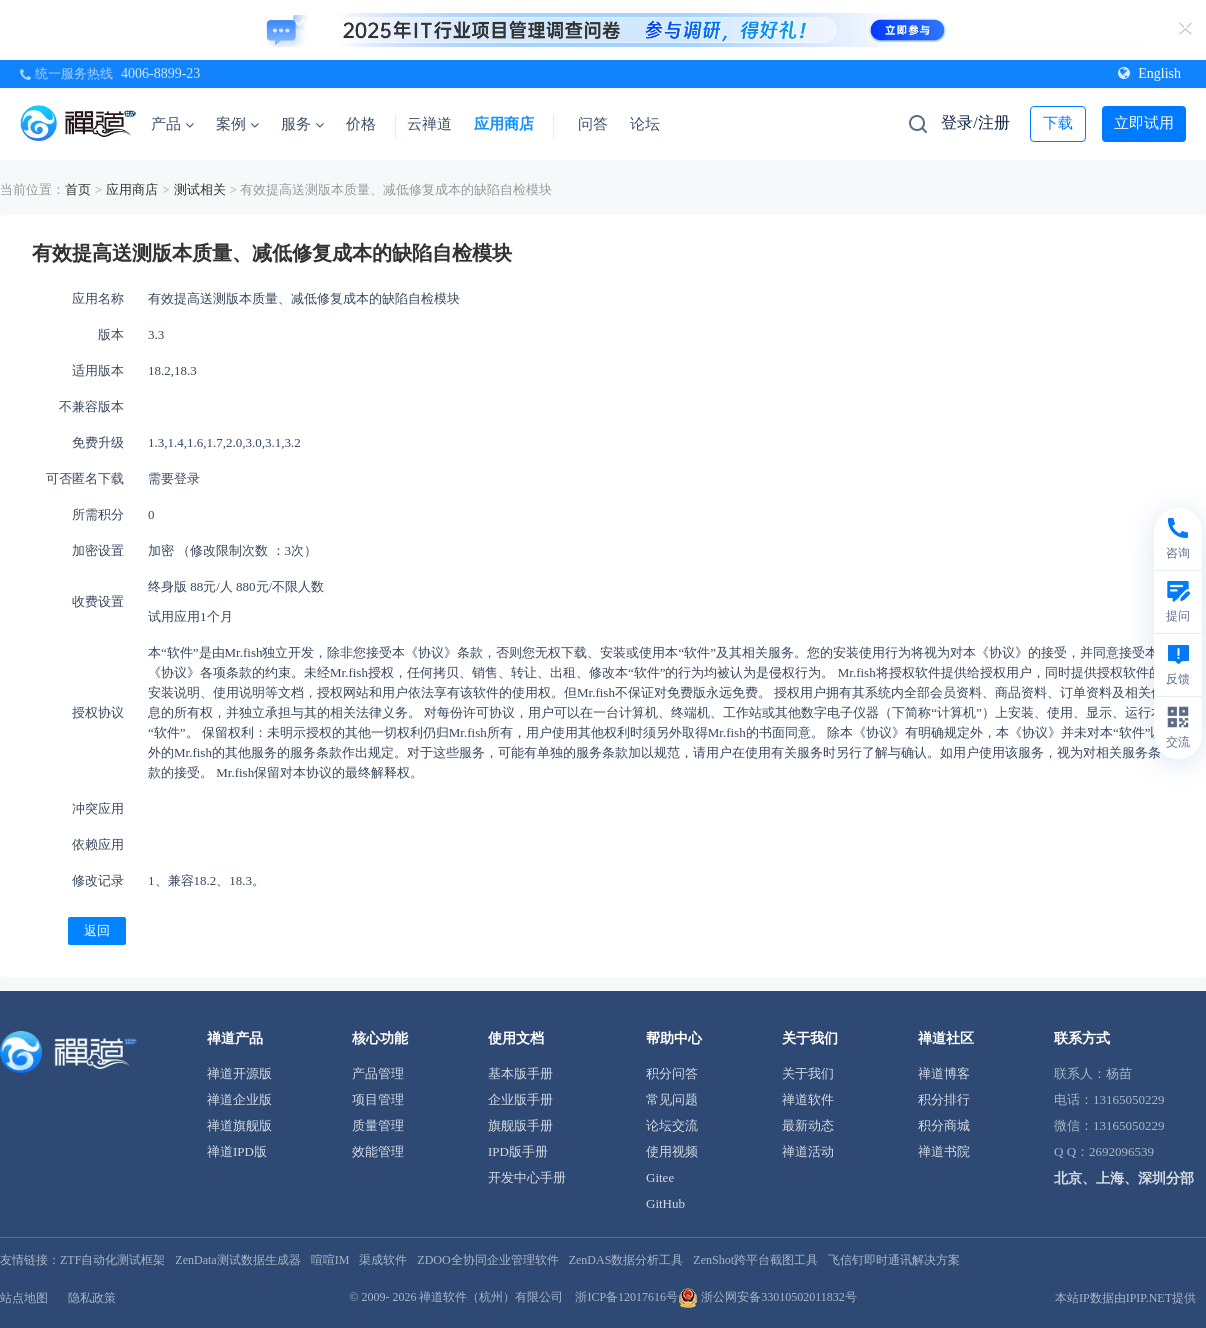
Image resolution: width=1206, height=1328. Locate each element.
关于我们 (808, 1073)
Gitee (660, 1177)
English (1149, 73)
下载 (1058, 123)
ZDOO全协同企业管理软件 (487, 1260)
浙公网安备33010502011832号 (767, 1297)
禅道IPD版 (237, 1151)
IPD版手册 (518, 1151)
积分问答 (672, 1073)
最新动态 (808, 1125)
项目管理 (378, 1099)
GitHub (665, 1203)
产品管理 (378, 1073)
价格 (361, 124)
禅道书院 (944, 1151)
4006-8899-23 (160, 73)
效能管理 (378, 1151)
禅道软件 (808, 1099)
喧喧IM (330, 1260)
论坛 (645, 124)
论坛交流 (672, 1125)
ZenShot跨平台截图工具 (755, 1260)
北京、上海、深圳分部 (1124, 1178)
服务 (302, 124)
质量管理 (378, 1125)
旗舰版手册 (520, 1125)
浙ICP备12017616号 (626, 1297)
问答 (593, 124)
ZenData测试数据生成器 (237, 1260)
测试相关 (200, 189)
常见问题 (672, 1099)
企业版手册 (520, 1099)
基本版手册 (520, 1073)
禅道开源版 (239, 1073)
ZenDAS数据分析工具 (626, 1260)
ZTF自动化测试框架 (112, 1260)
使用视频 (672, 1151)
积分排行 (944, 1099)
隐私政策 (92, 1298)
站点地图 (24, 1298)
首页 (78, 189)
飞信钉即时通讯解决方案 (894, 1260)
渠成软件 (383, 1260)
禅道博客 (944, 1073)
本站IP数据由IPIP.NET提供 (1125, 1298)
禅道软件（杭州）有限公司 (491, 1297)
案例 (237, 124)
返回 (97, 930)
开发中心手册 (527, 1177)
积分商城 (944, 1125)
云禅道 (429, 124)
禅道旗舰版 (239, 1125)
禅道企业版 (239, 1099)
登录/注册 (975, 122)
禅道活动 (808, 1151)
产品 (172, 124)
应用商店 (504, 124)
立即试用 (1144, 123)
